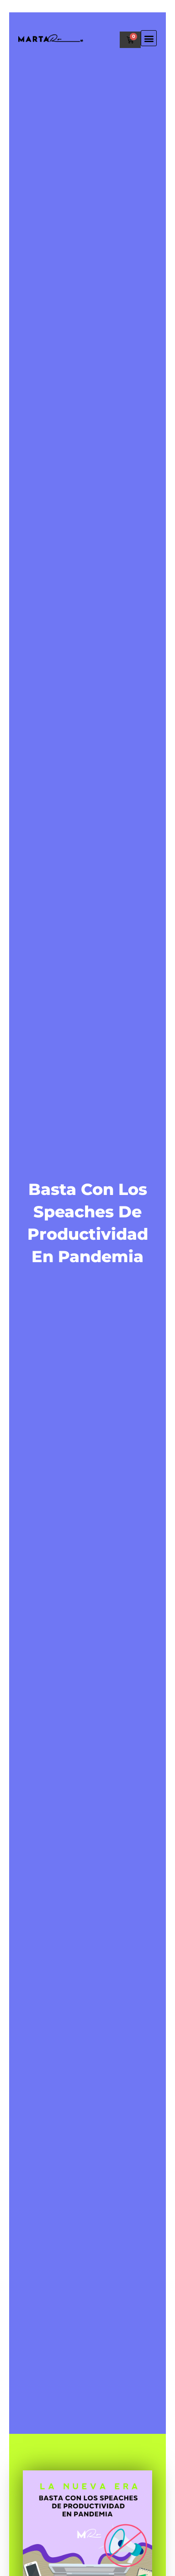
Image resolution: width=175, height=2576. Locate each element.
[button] (149, 38)
